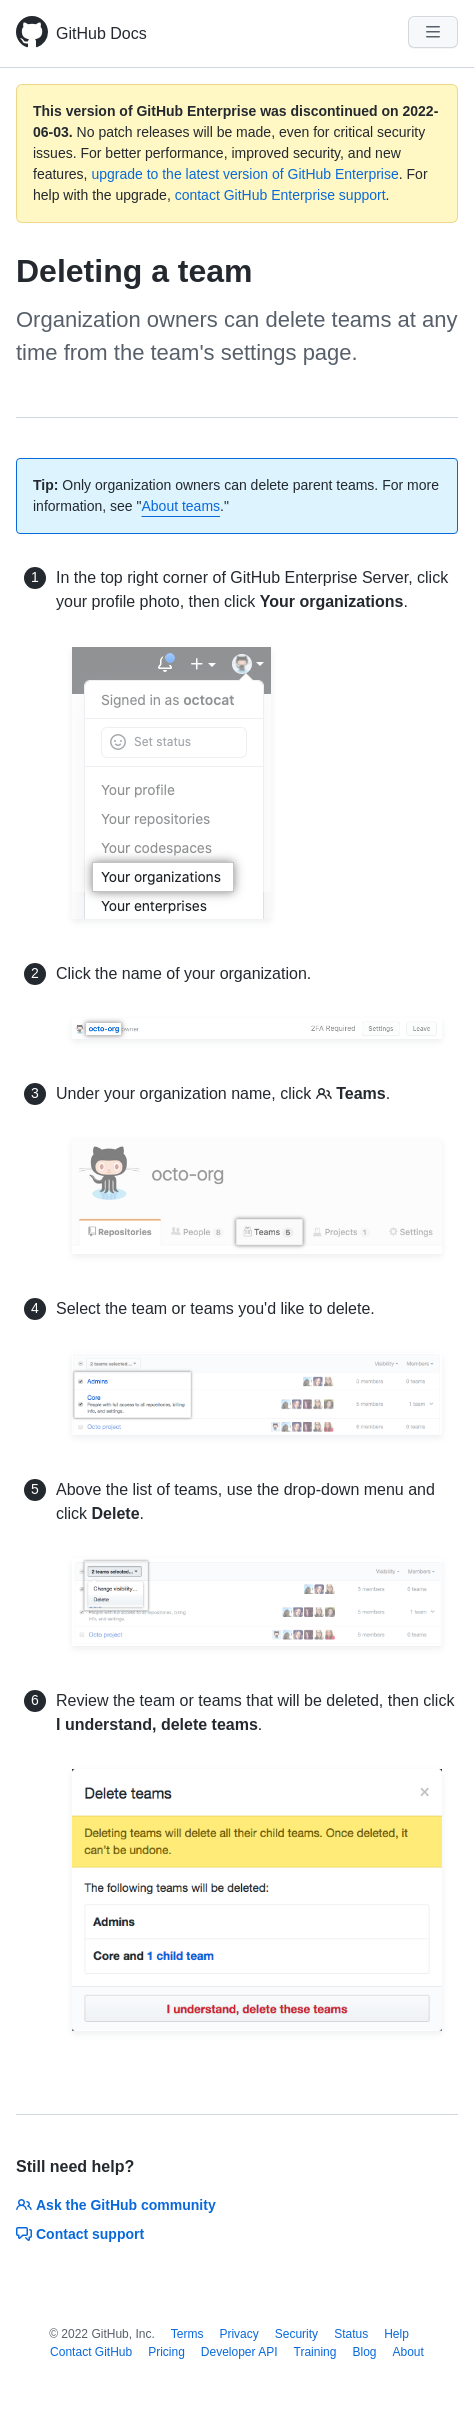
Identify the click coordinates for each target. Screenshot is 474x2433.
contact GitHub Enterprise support (280, 195)
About (408, 2352)
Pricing (166, 2352)
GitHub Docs (101, 33)
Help (396, 2334)
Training (315, 2352)
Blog (364, 2352)
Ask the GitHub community (116, 2205)
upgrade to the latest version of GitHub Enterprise (244, 174)
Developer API (239, 2352)
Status (351, 2334)
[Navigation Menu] (433, 32)
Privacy (238, 2334)
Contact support (80, 2234)
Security (296, 2334)
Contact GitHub (91, 2352)
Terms (187, 2334)
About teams (180, 506)
